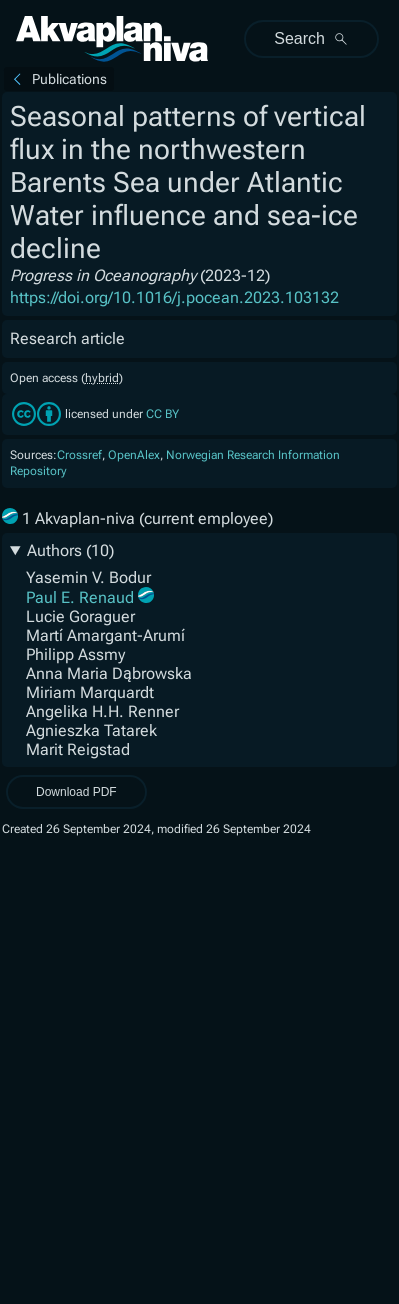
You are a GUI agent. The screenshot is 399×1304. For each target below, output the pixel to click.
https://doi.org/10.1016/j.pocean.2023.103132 (174, 297)
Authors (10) (70, 550)
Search (311, 38)
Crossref (79, 455)
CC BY (162, 415)
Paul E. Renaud (80, 597)
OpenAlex (134, 455)
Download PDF (76, 792)
